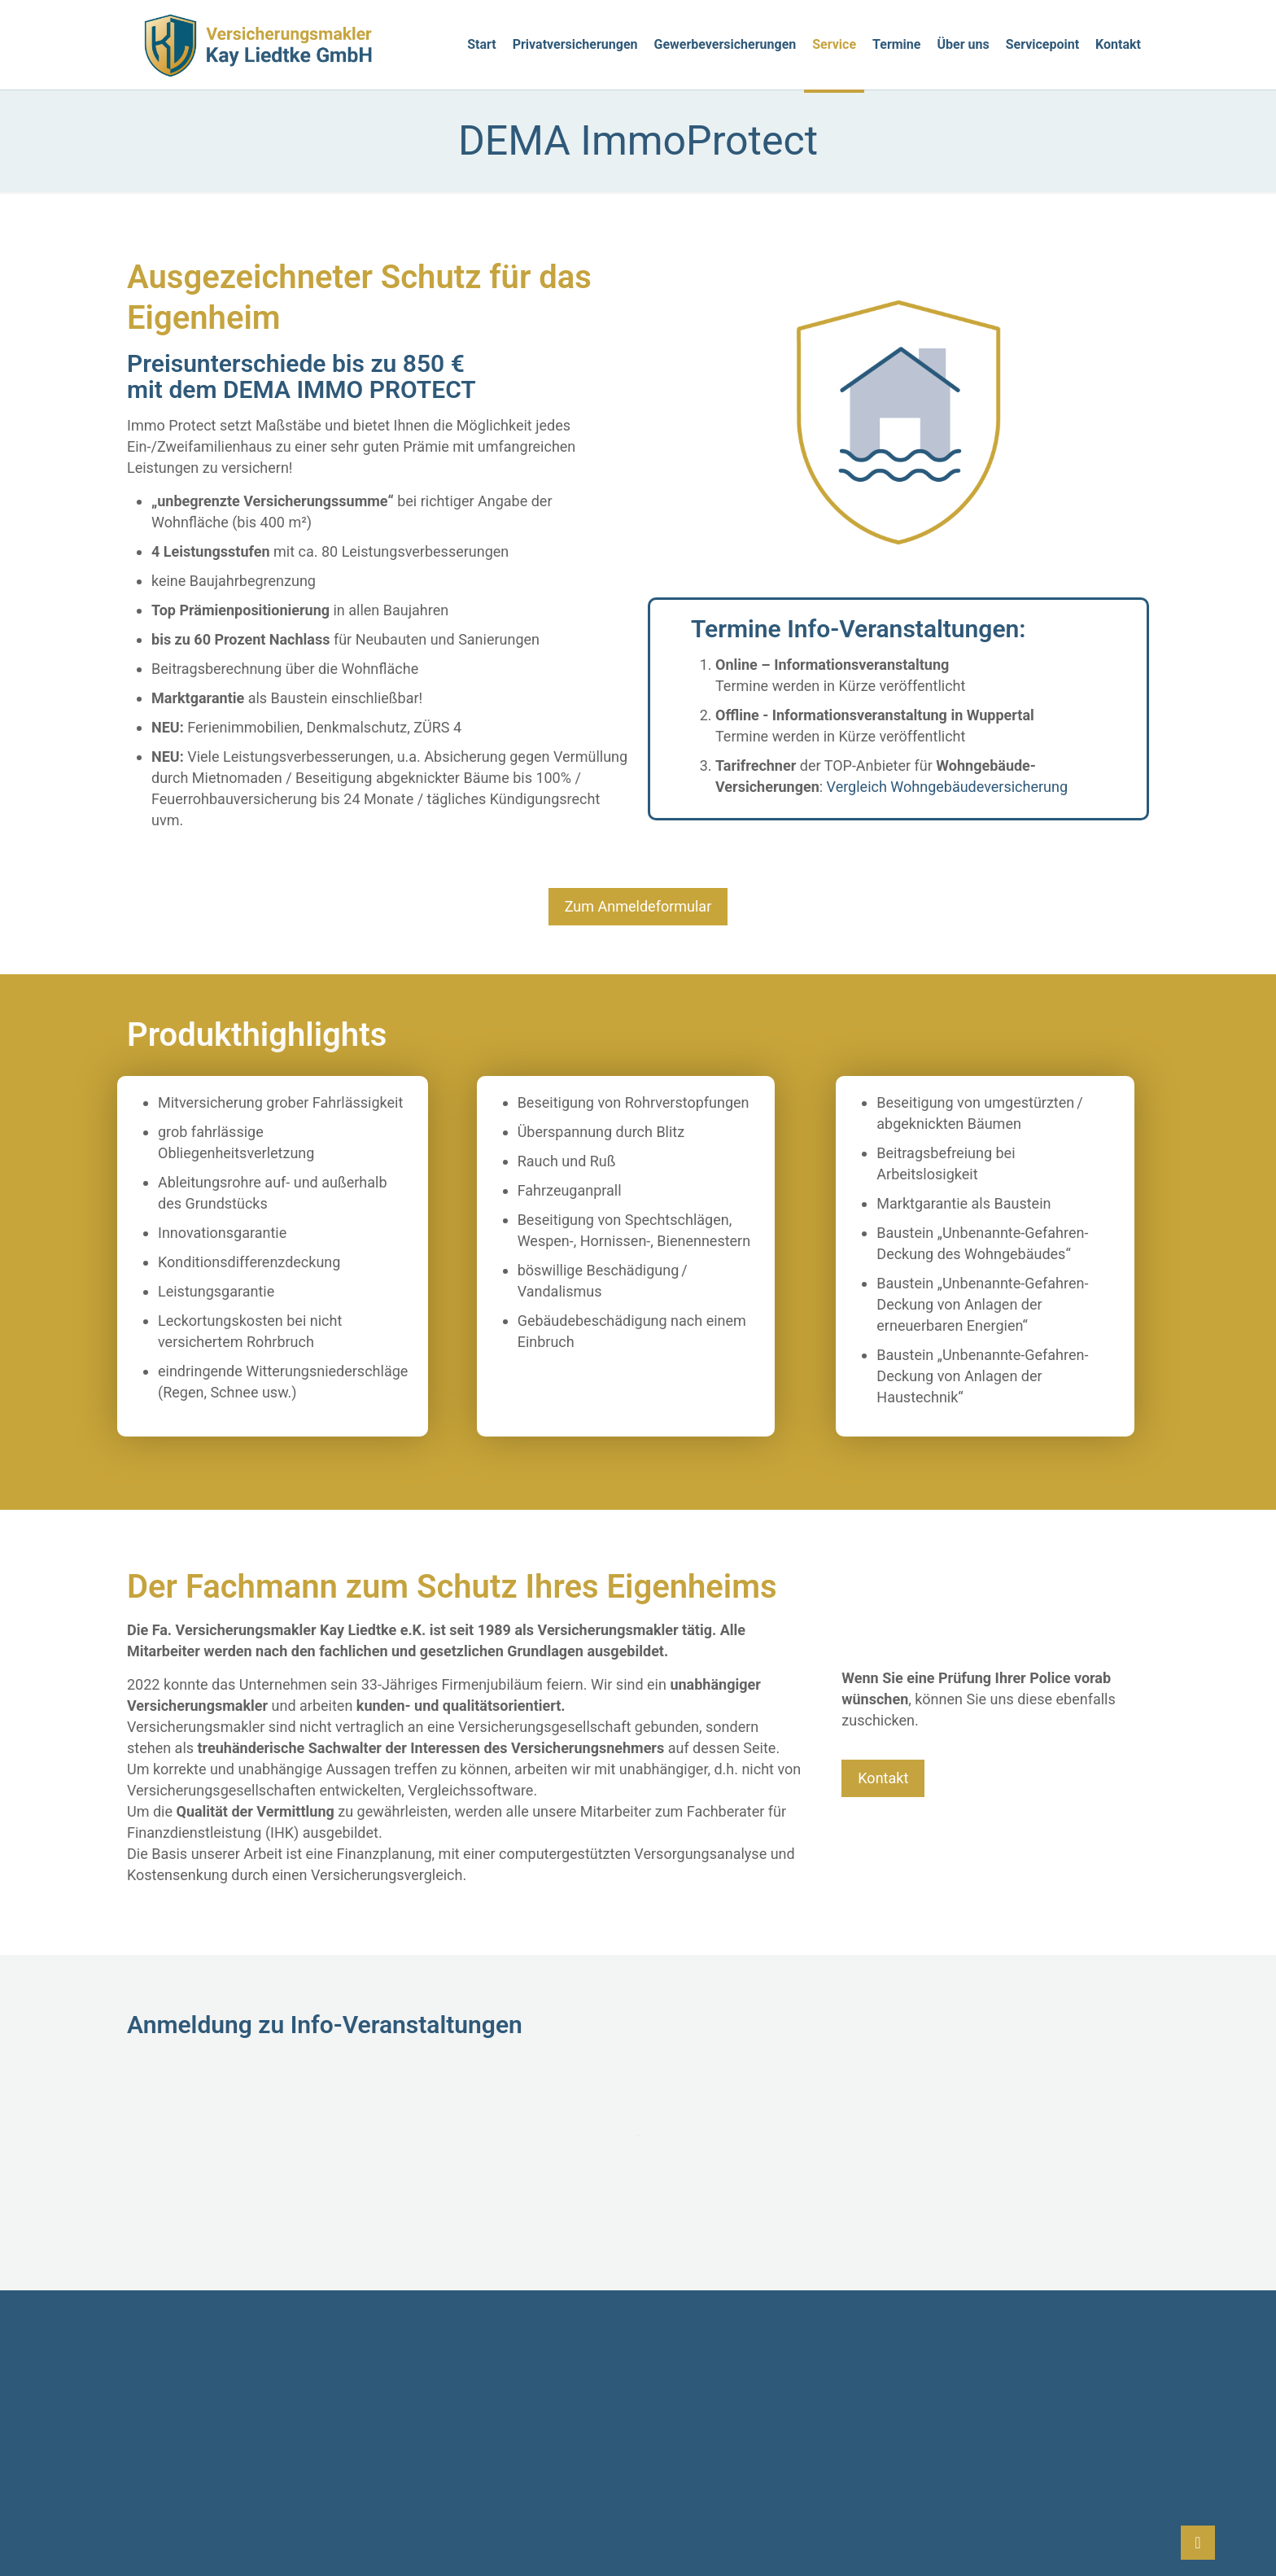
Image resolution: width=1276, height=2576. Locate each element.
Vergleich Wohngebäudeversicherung (947, 786)
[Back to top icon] (1198, 2543)
